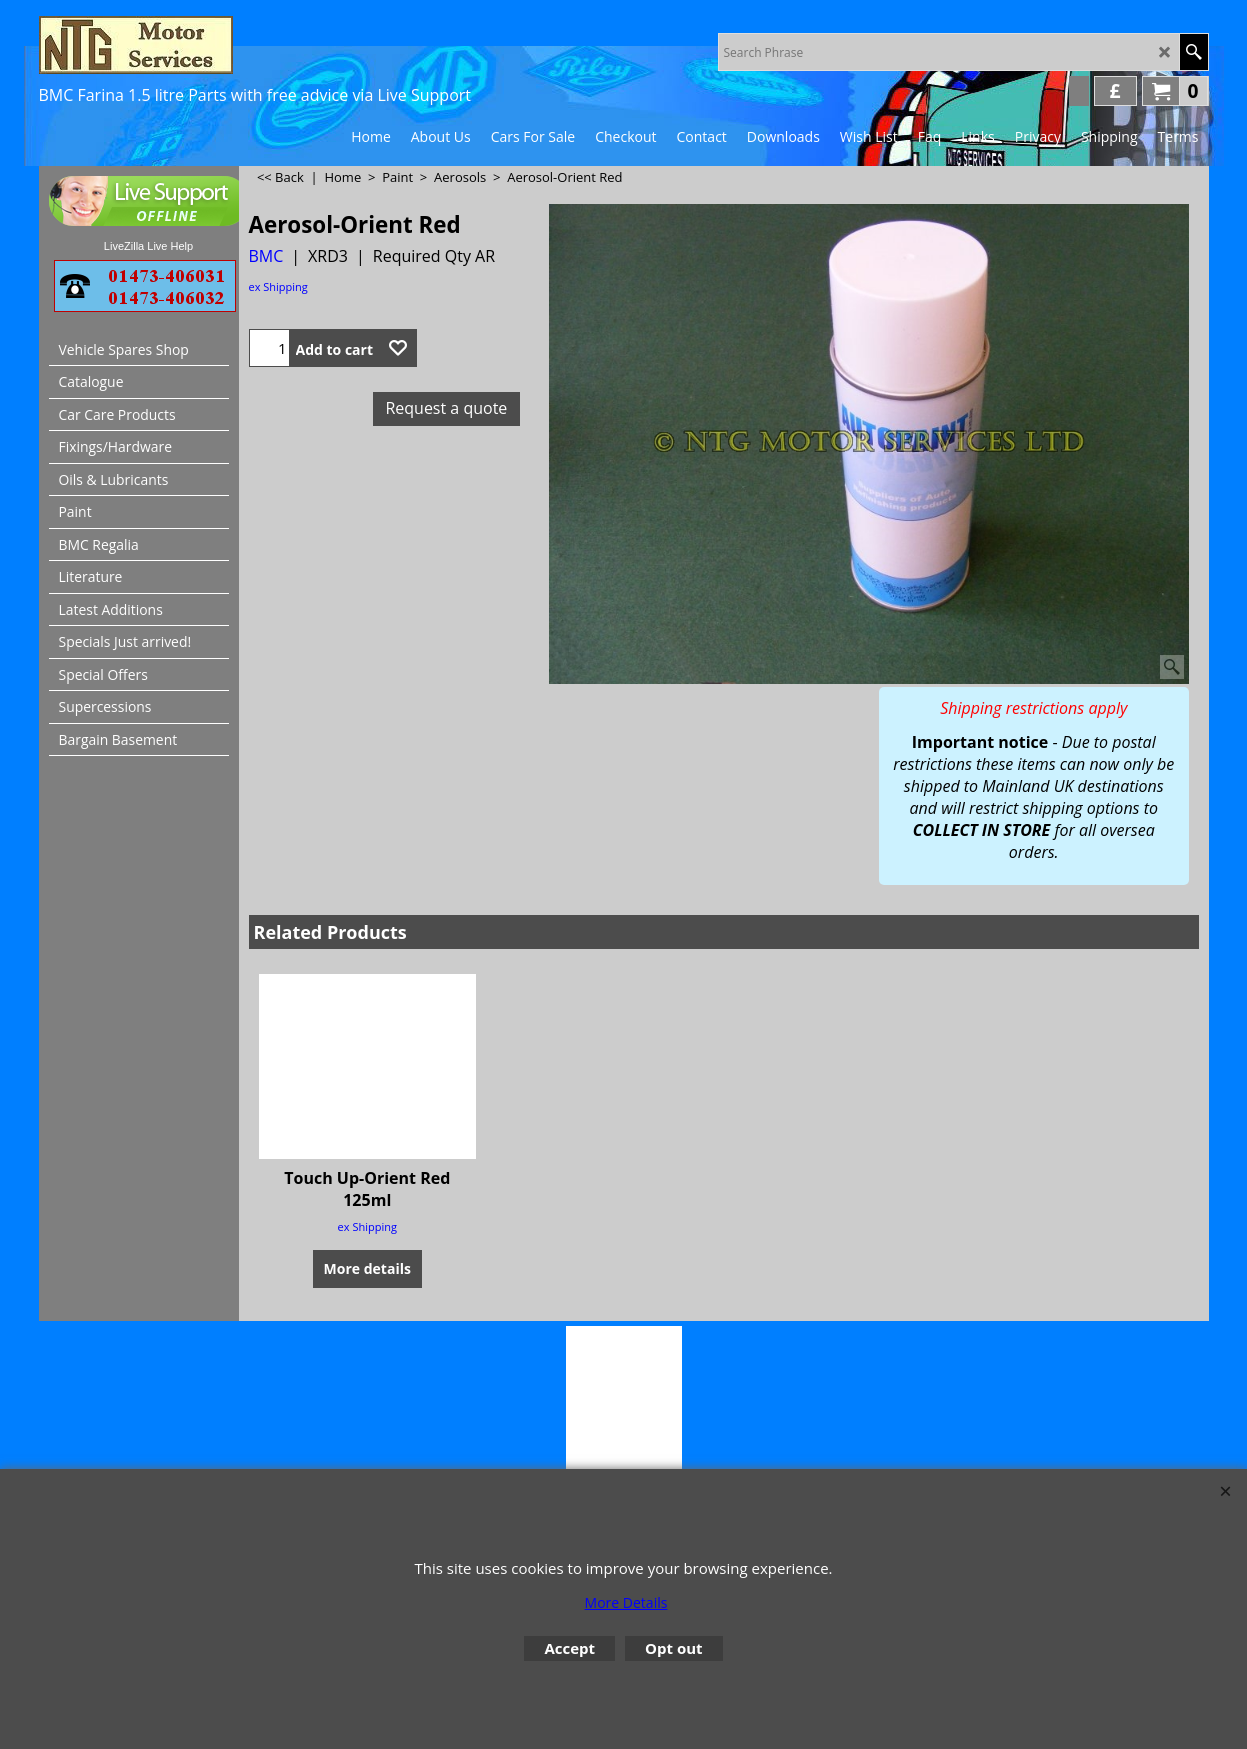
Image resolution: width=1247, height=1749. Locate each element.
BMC (266, 256)
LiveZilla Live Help (148, 246)
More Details (626, 1602)
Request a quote (446, 408)
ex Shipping (278, 286)
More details (367, 1268)
